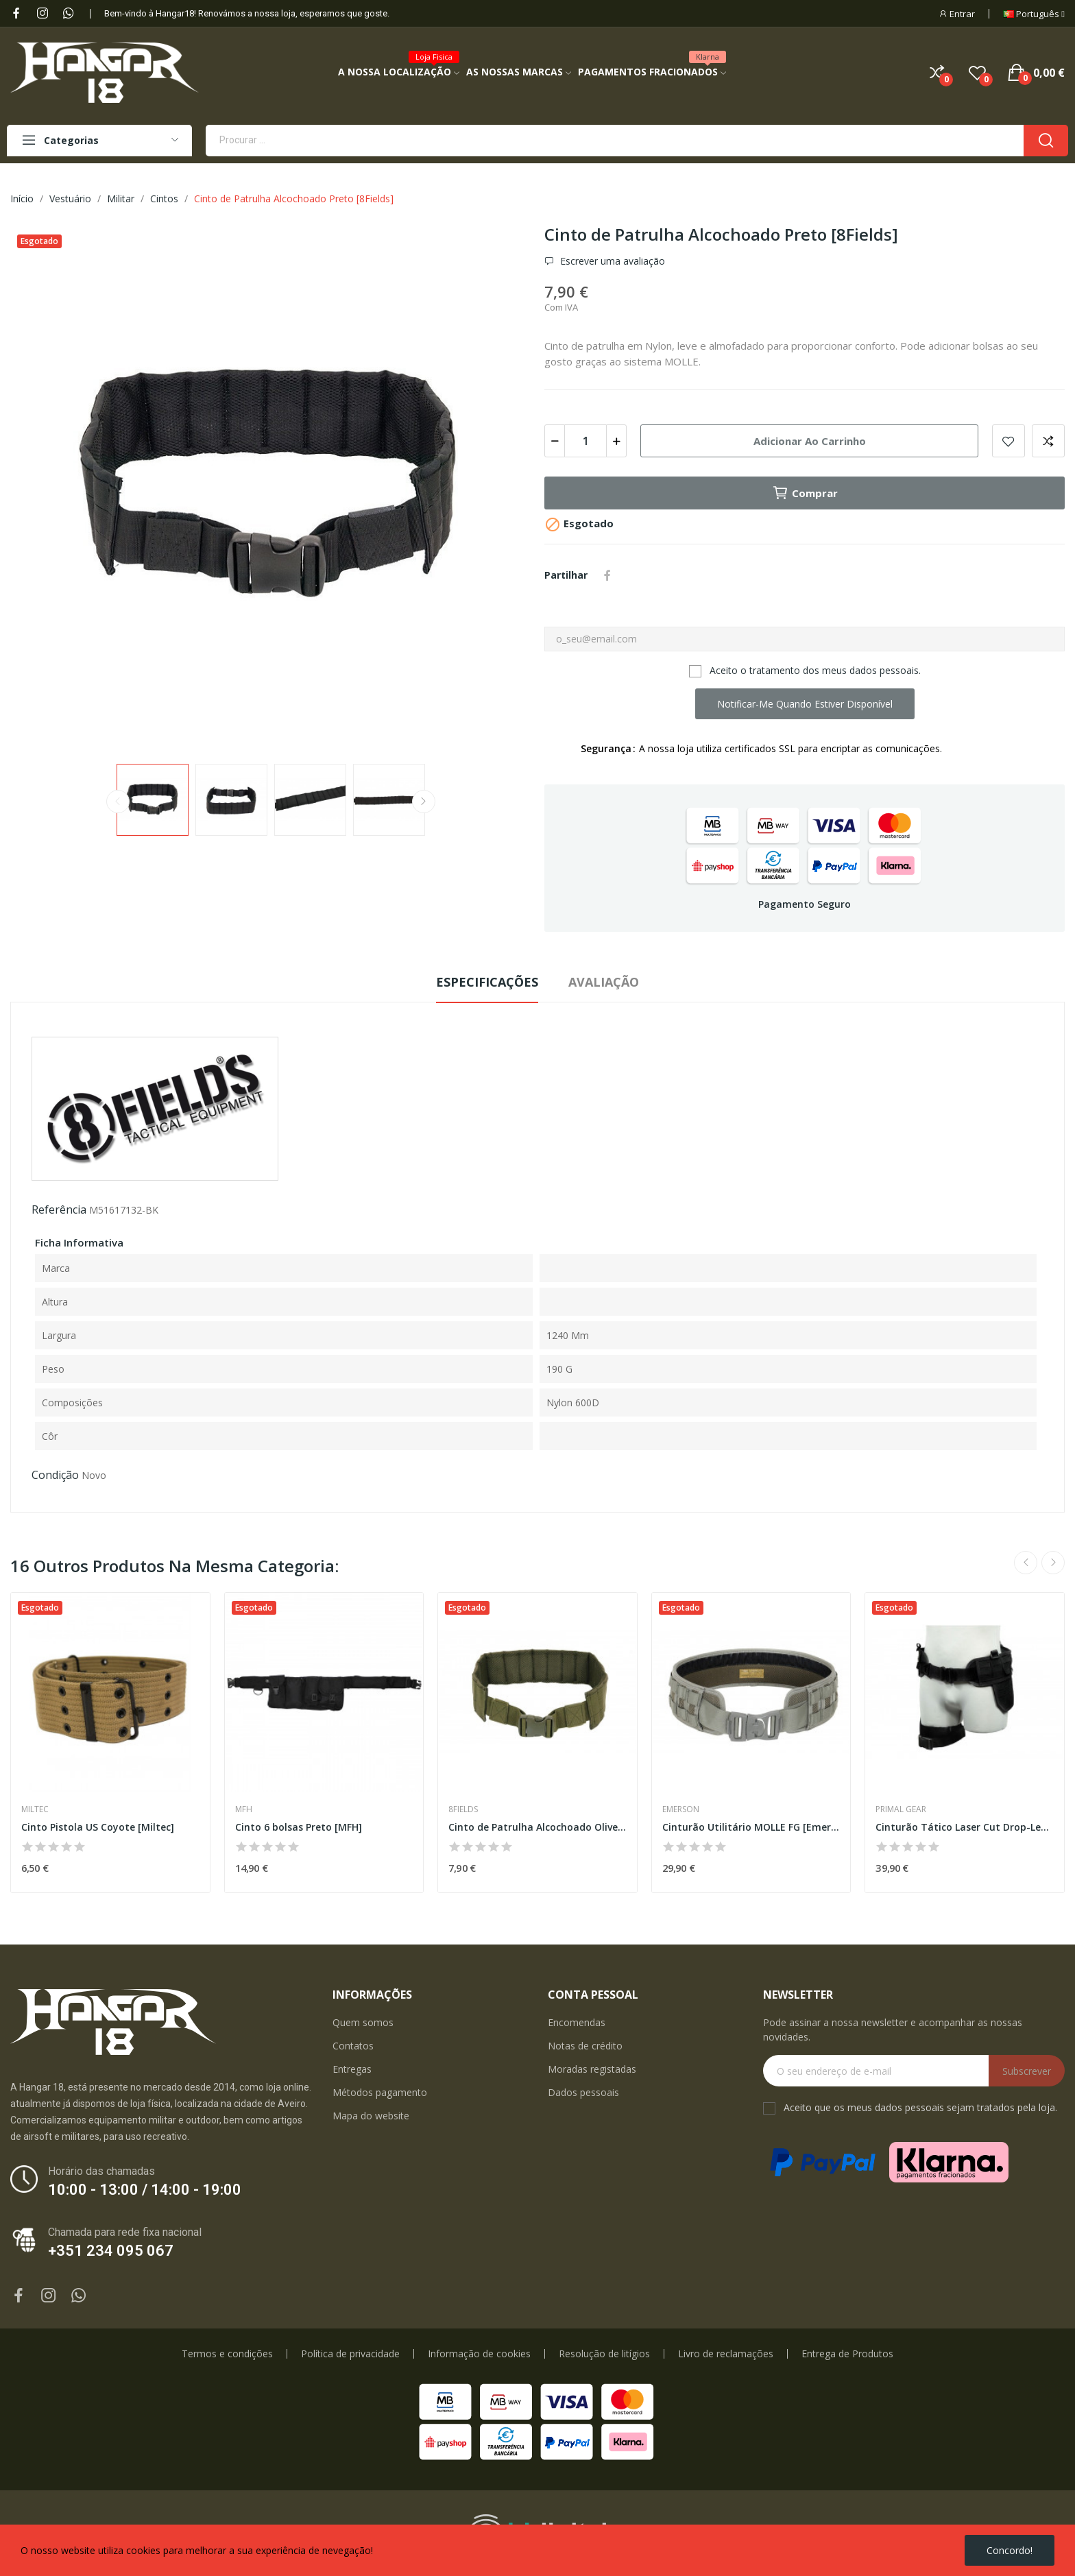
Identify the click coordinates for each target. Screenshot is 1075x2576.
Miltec (35, 1809)
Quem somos (363, 2022)
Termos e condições (227, 2354)
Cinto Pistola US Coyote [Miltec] (97, 1826)
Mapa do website (371, 2115)
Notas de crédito (585, 2045)
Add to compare (1048, 441)
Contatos (353, 2045)
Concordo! (1009, 2550)
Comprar (805, 493)
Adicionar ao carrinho (809, 441)
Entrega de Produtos (847, 2354)
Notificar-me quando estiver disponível (805, 703)
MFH (243, 1809)
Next (423, 801)
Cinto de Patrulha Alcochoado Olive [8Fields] (537, 1826)
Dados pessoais (583, 2092)
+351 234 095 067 (110, 2250)
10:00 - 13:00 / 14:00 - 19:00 (144, 2189)
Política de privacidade (350, 2354)
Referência (59, 1209)
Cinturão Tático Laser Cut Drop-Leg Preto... (964, 1826)
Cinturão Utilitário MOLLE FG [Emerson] (751, 1826)
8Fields (463, 1809)
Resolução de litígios (604, 2354)
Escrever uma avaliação (611, 261)
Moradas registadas (592, 2068)
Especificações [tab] (487, 982)
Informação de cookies (479, 2354)
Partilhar (607, 575)
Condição (55, 1474)
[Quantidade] (585, 440)
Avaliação (603, 982)
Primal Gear (900, 1809)
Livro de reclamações (725, 2354)
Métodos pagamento (380, 2092)
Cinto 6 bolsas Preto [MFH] (298, 1826)
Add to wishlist (1008, 441)
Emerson (680, 1809)
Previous (118, 801)
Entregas (352, 2068)
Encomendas (576, 2022)
